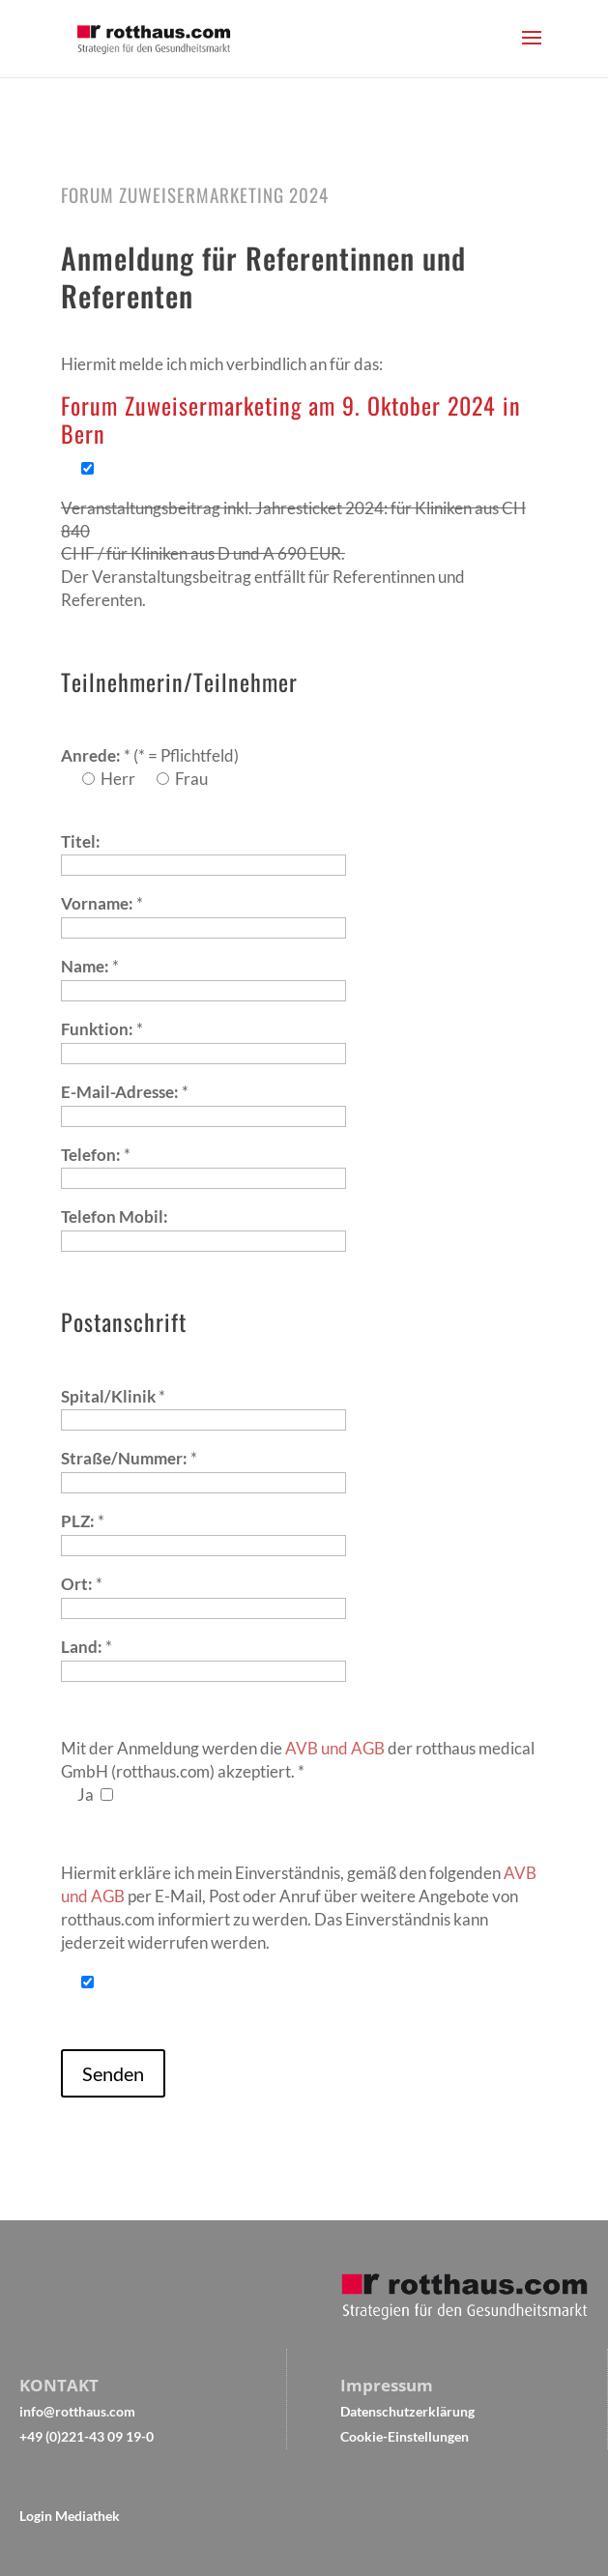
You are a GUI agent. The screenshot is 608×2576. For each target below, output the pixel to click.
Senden (113, 2073)
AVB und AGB (335, 1748)
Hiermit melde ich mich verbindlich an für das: (222, 364)
